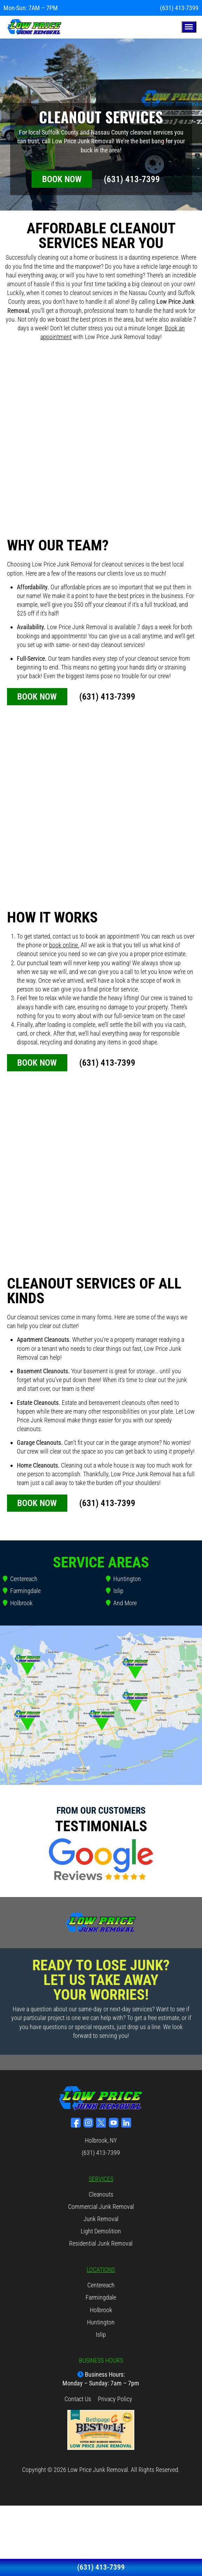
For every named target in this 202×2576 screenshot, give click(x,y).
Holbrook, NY (101, 2140)
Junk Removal (101, 2218)
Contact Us (78, 2398)
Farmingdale (25, 1590)
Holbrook (21, 1602)
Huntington (127, 1578)
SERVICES (101, 2178)
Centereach (24, 1578)
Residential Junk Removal (101, 2243)
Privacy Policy (115, 2398)
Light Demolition (101, 2230)
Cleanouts (101, 2193)
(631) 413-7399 (179, 8)
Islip (118, 1590)
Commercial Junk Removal (101, 2206)
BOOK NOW (62, 179)
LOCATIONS (101, 2269)
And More (125, 1602)
